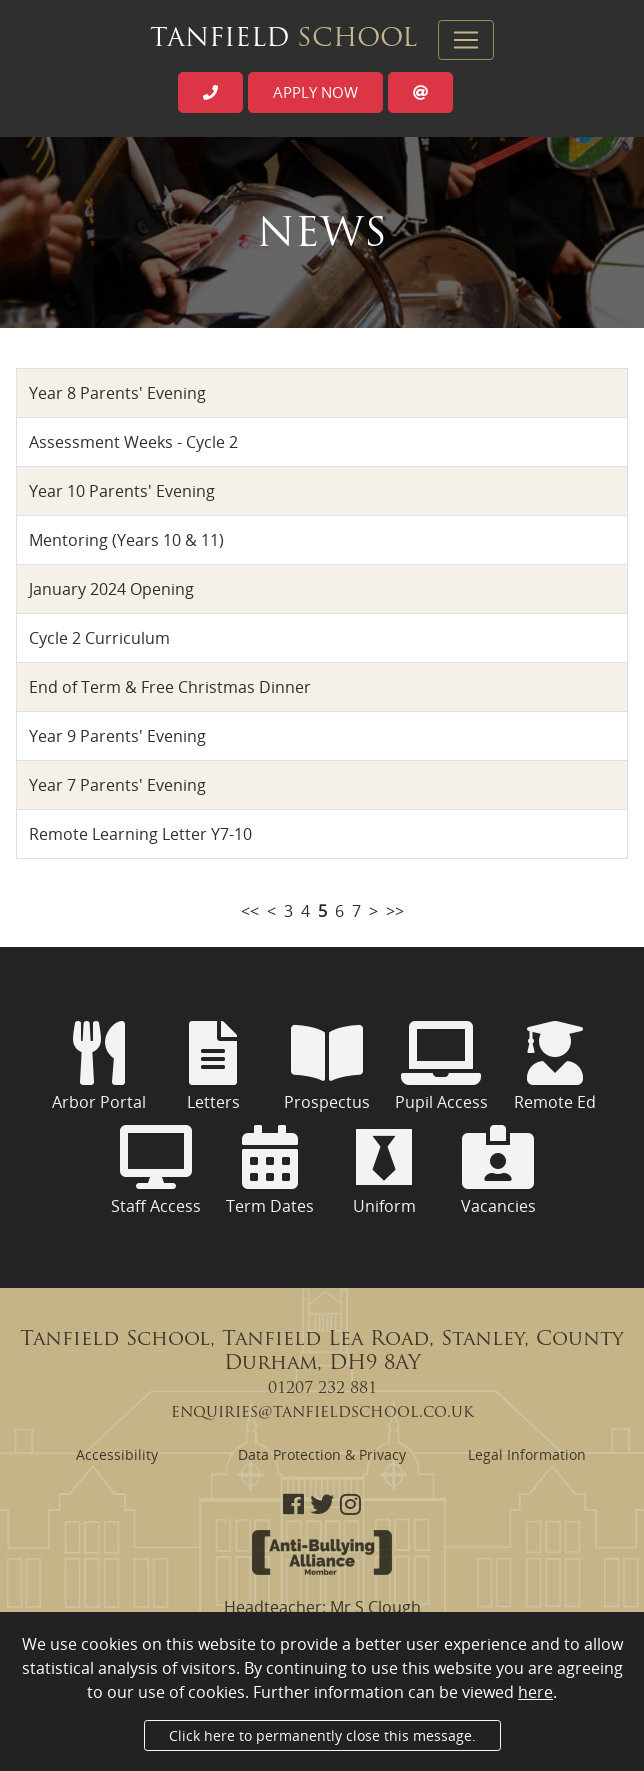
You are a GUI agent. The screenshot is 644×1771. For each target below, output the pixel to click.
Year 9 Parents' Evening (117, 736)
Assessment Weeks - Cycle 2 (133, 442)
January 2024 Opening (111, 589)
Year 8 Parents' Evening (117, 393)
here (535, 1692)
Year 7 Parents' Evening (117, 785)
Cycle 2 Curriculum (99, 638)
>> (395, 911)
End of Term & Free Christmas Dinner (170, 687)
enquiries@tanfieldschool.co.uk (322, 1413)
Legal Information (527, 1454)
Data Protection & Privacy (322, 1454)
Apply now (315, 92)
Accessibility (117, 1454)
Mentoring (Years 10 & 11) (126, 540)
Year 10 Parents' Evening (122, 491)
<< (250, 911)
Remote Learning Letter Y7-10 (140, 834)
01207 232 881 (322, 1389)
